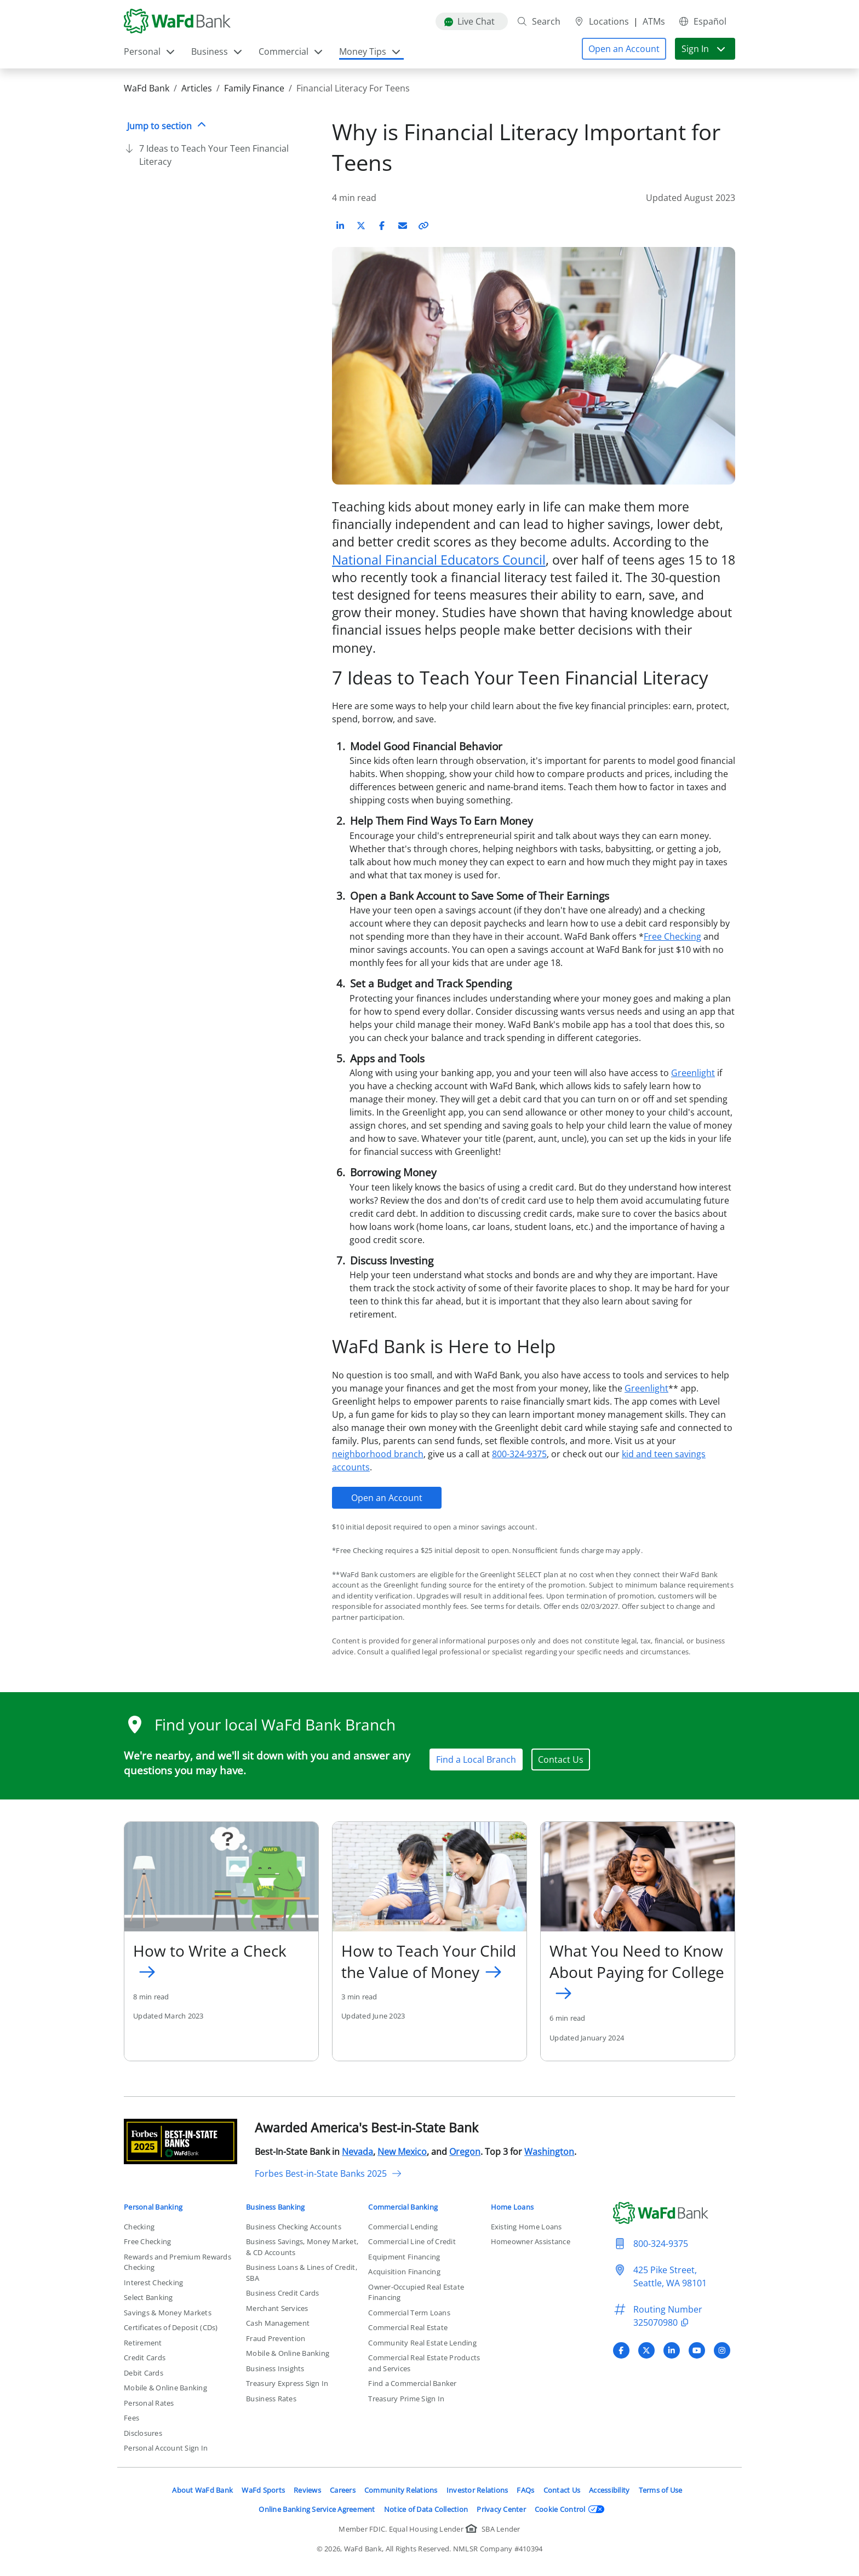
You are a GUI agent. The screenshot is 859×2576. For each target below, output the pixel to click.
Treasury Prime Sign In (406, 2399)
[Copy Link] (423, 225)
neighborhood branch (377, 1454)
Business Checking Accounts (293, 2227)
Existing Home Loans (526, 2227)
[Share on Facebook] (382, 225)
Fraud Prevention (275, 2338)
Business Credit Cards (282, 2293)
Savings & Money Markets (167, 2313)
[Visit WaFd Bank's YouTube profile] (697, 2350)
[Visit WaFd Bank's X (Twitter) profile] (646, 2350)
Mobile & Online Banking (165, 2388)
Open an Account (386, 1498)
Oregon (464, 2152)
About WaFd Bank (202, 2490)
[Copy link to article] (423, 225)
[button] (624, 49)
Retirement (143, 2343)
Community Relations (401, 2490)
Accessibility (609, 2490)
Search (538, 21)
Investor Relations (477, 2490)
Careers (343, 2490)
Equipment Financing (404, 2257)
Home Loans (512, 2207)
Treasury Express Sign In (287, 2383)
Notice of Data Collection (426, 2509)
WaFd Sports (263, 2490)
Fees (131, 2418)
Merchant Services (277, 2308)
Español (702, 21)
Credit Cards (144, 2357)
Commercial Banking (403, 2207)
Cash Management (278, 2323)
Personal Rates (149, 2403)
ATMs (654, 21)
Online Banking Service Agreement (317, 2509)
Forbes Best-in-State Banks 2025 (328, 2173)
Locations (601, 21)
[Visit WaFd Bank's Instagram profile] (722, 2350)
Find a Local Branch (476, 1759)
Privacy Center (501, 2509)
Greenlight (693, 1073)
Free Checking (672, 936)
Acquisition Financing (404, 2271)
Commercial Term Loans (409, 2313)
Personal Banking (153, 2207)
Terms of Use (661, 2490)
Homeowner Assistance (530, 2241)
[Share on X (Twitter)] (361, 225)
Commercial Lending (403, 2227)
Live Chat (469, 21)
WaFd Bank (146, 88)
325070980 (662, 2322)
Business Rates (271, 2399)
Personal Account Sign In (166, 2448)
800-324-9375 (519, 1454)
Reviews (307, 2490)
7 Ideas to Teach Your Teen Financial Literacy (214, 155)
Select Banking (148, 2297)
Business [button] (217, 51)
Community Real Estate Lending (422, 2343)
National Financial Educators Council (439, 559)
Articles (196, 88)
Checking (139, 2227)
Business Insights (275, 2368)
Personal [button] (150, 51)
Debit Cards (143, 2373)
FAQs (525, 2490)
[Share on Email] (402, 225)
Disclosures (143, 2433)
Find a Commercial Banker (412, 2383)
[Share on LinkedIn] (340, 225)
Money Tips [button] (370, 51)
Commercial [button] (291, 51)
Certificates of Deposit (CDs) (171, 2327)
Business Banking (275, 2207)
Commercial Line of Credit (412, 2241)
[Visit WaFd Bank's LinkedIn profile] (671, 2350)
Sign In (704, 48)
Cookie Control (570, 2509)
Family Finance (254, 88)
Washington (549, 2152)
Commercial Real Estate (408, 2327)
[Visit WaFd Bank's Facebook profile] (621, 2350)
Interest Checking (153, 2282)
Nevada (357, 2152)
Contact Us (560, 1759)
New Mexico (402, 2152)
